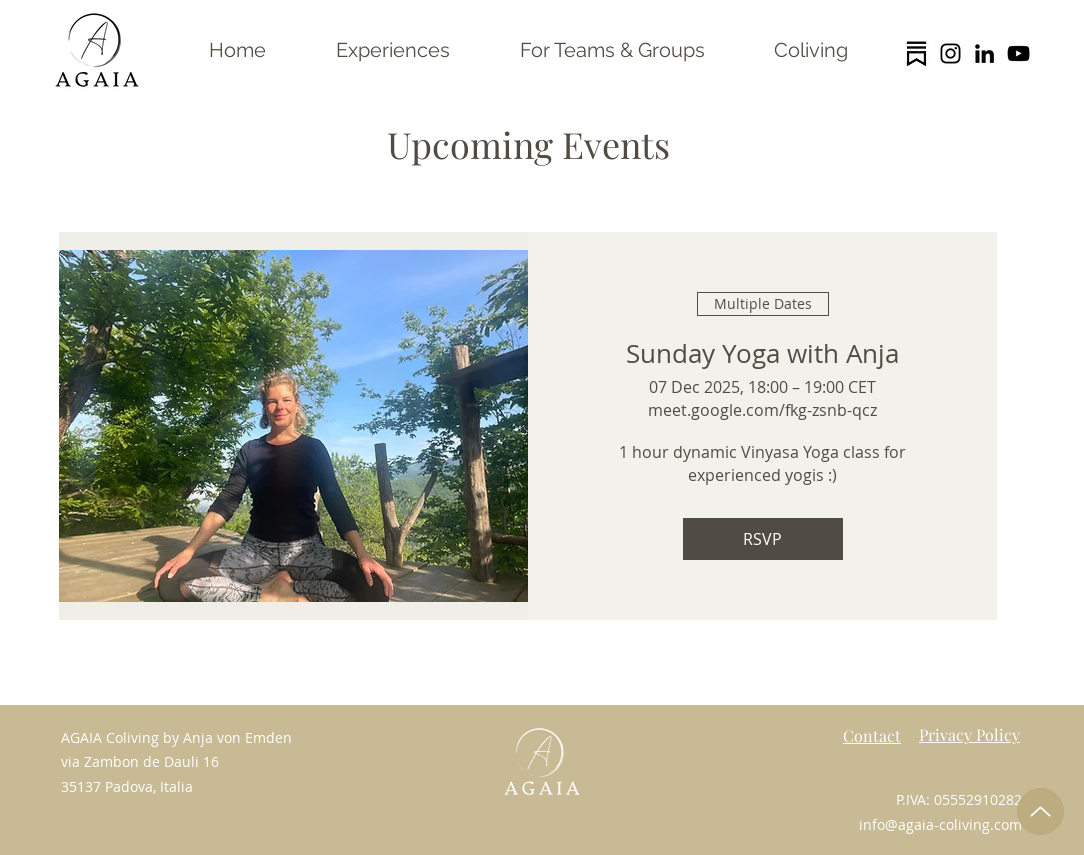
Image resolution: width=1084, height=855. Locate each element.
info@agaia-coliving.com (940, 824)
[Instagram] (950, 53)
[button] (393, 50)
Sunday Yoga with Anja (762, 353)
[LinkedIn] (984, 53)
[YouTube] (1018, 53)
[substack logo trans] (916, 53)
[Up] (1040, 811)
